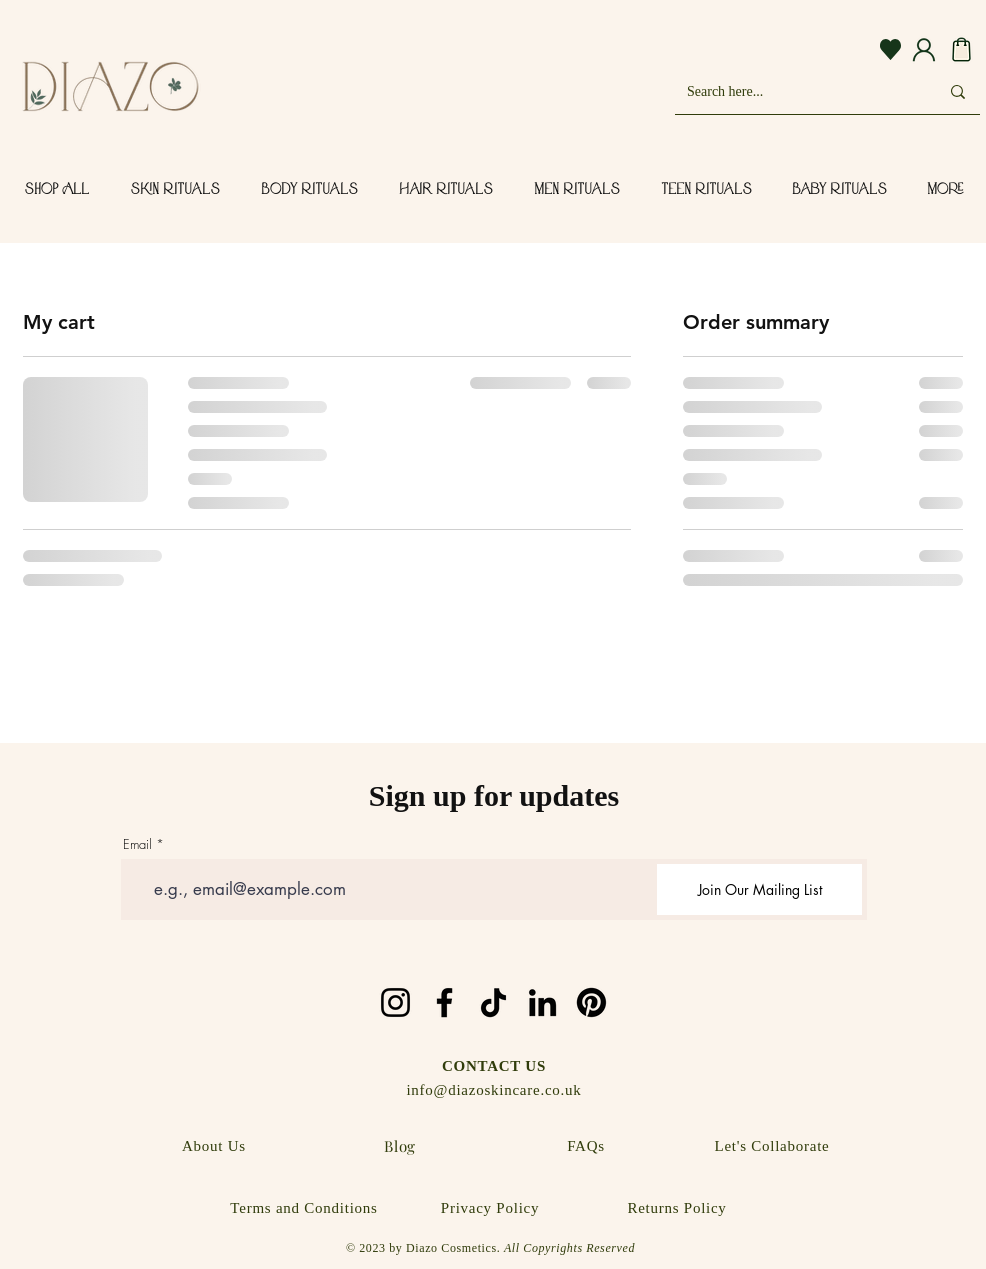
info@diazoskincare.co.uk (493, 1090)
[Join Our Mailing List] (759, 889)
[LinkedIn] (542, 1002)
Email (137, 844)
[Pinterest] (591, 1002)
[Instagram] (395, 1002)
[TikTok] (493, 1002)
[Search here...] (798, 91)
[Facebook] (444, 1002)
